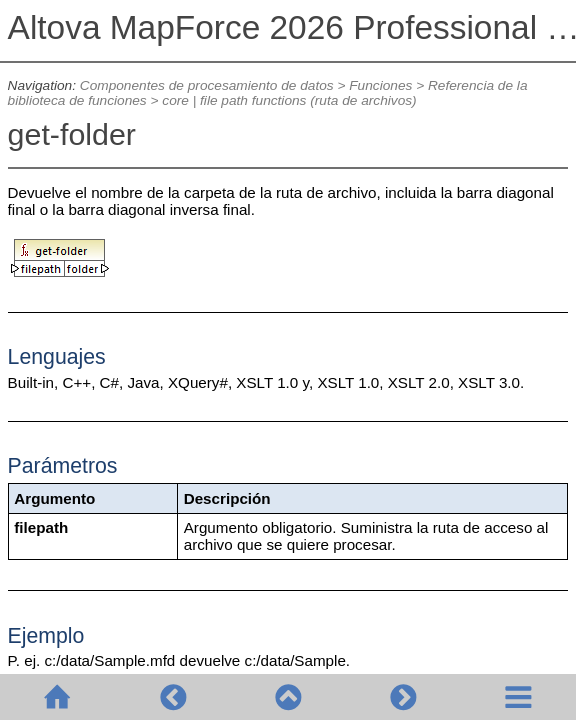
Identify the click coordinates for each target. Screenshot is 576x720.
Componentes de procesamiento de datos (207, 85)
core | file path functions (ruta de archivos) (289, 100)
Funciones (380, 85)
